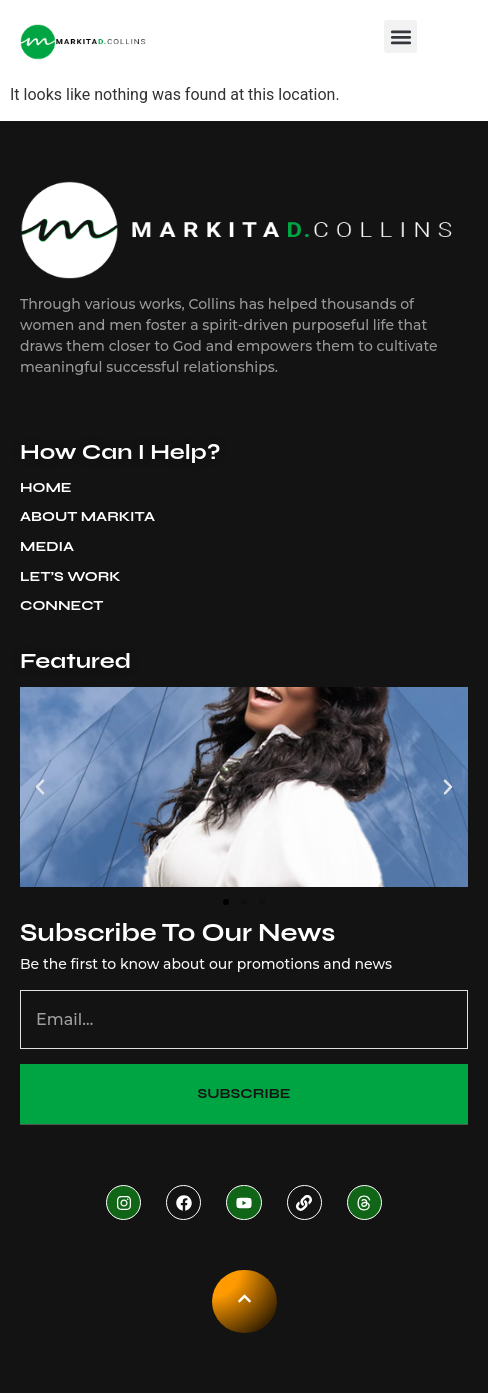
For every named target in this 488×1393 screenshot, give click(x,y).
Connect (61, 605)
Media (52, 547)
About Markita (92, 517)
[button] (400, 36)
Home (46, 487)
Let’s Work (70, 576)
